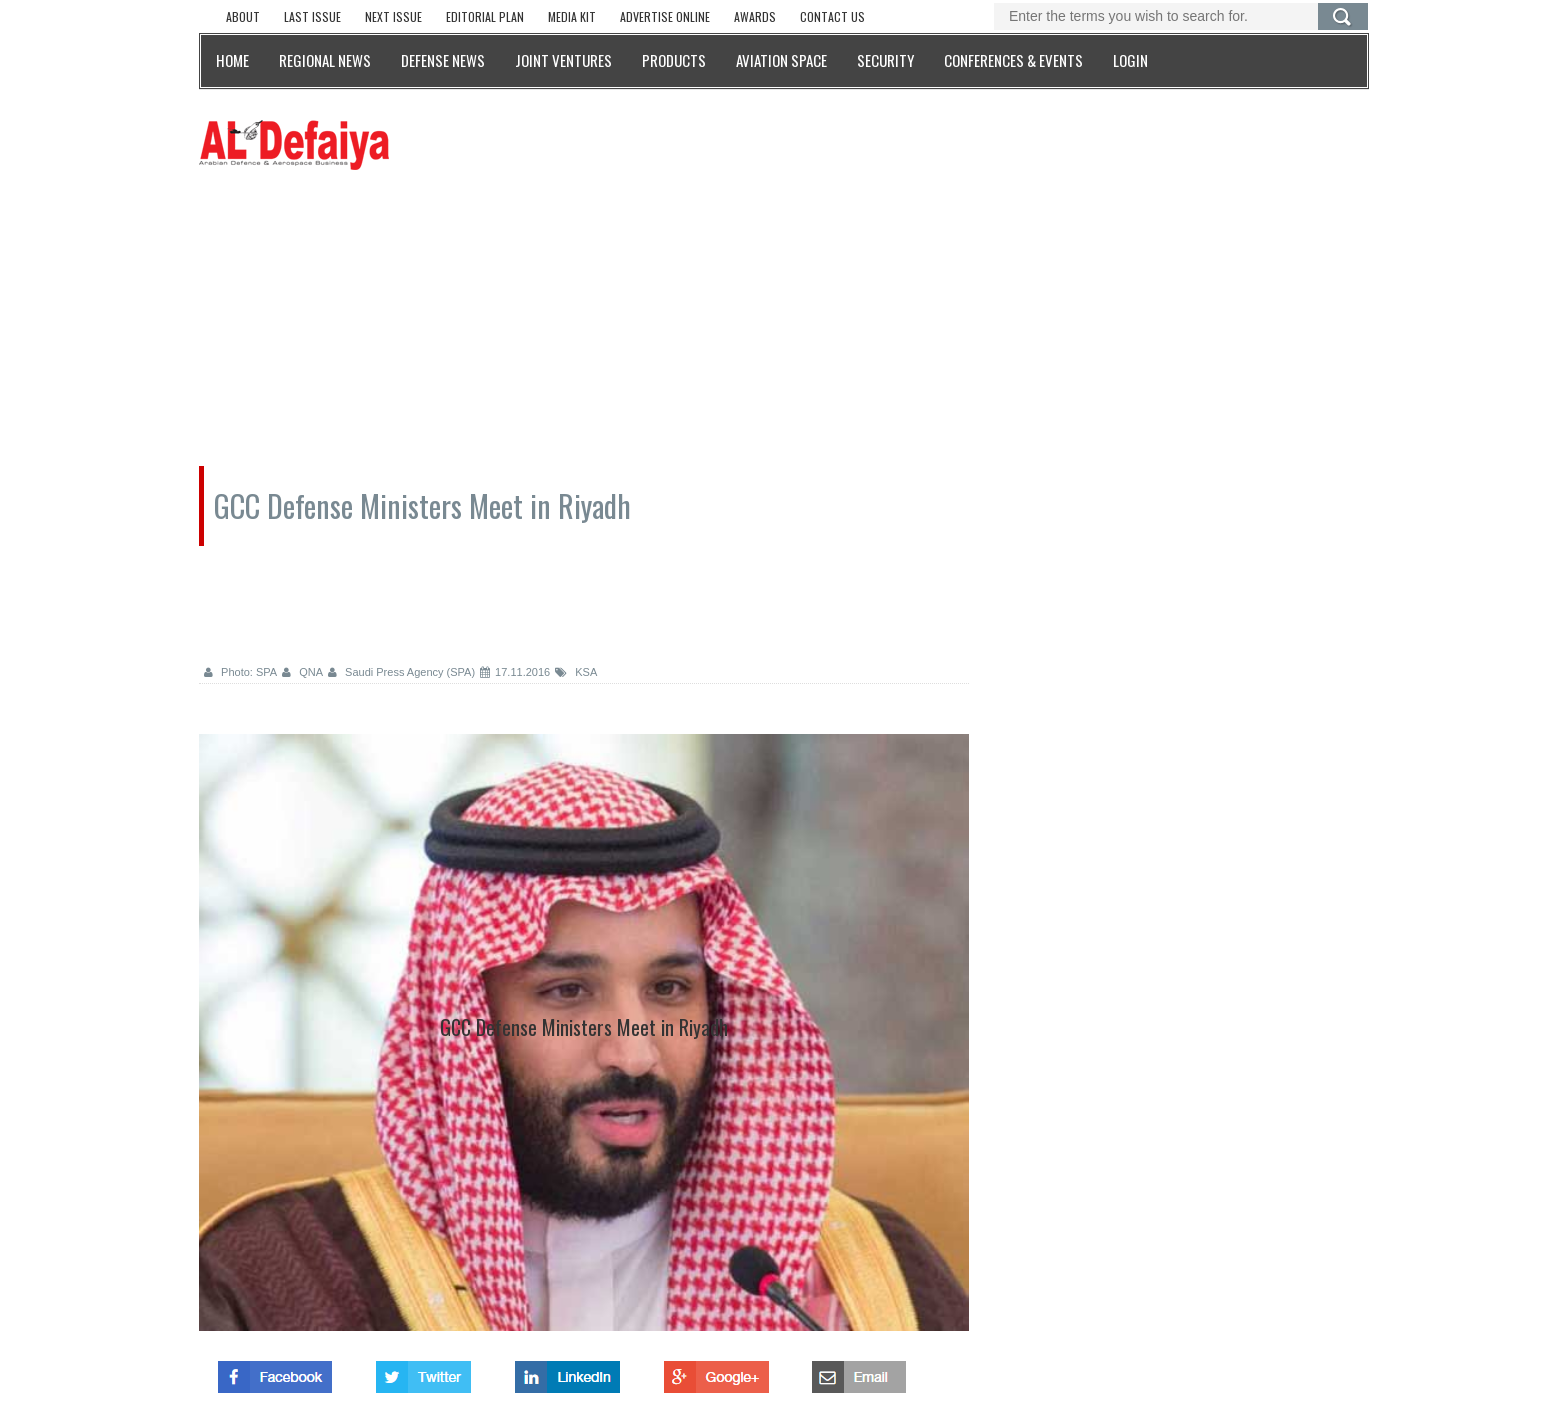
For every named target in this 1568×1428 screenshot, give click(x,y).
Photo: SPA (240, 672)
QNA (302, 672)
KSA (576, 672)
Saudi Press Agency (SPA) (401, 672)
